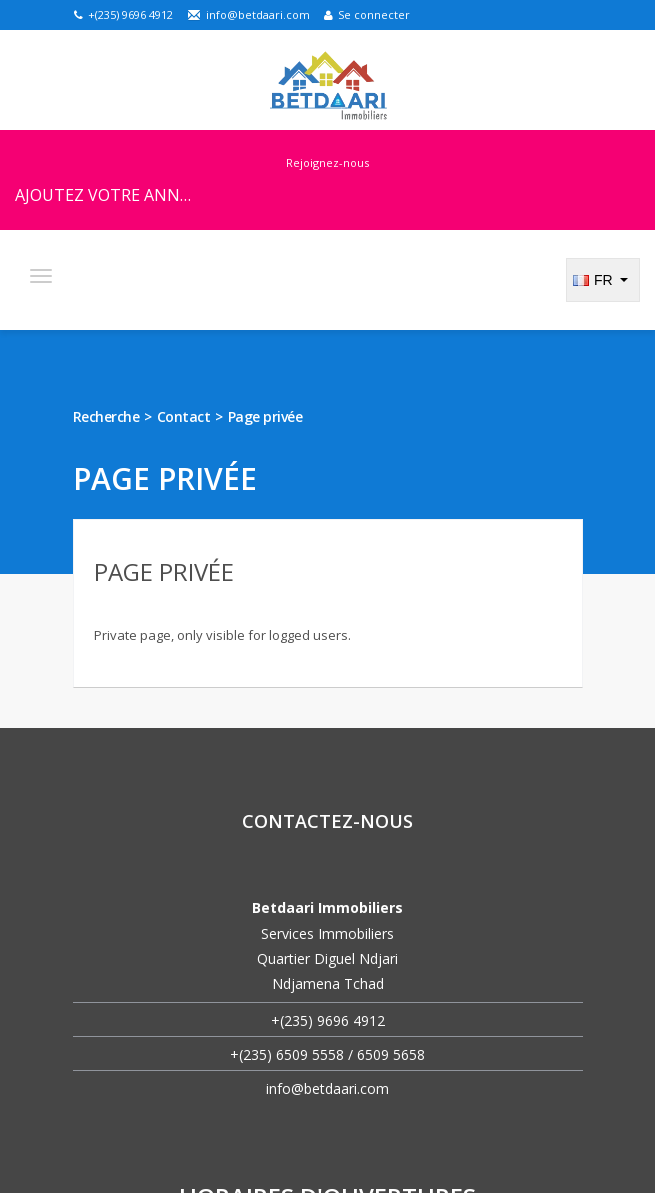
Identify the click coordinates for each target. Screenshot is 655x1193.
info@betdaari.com (248, 14)
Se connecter (367, 14)
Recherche (106, 416)
